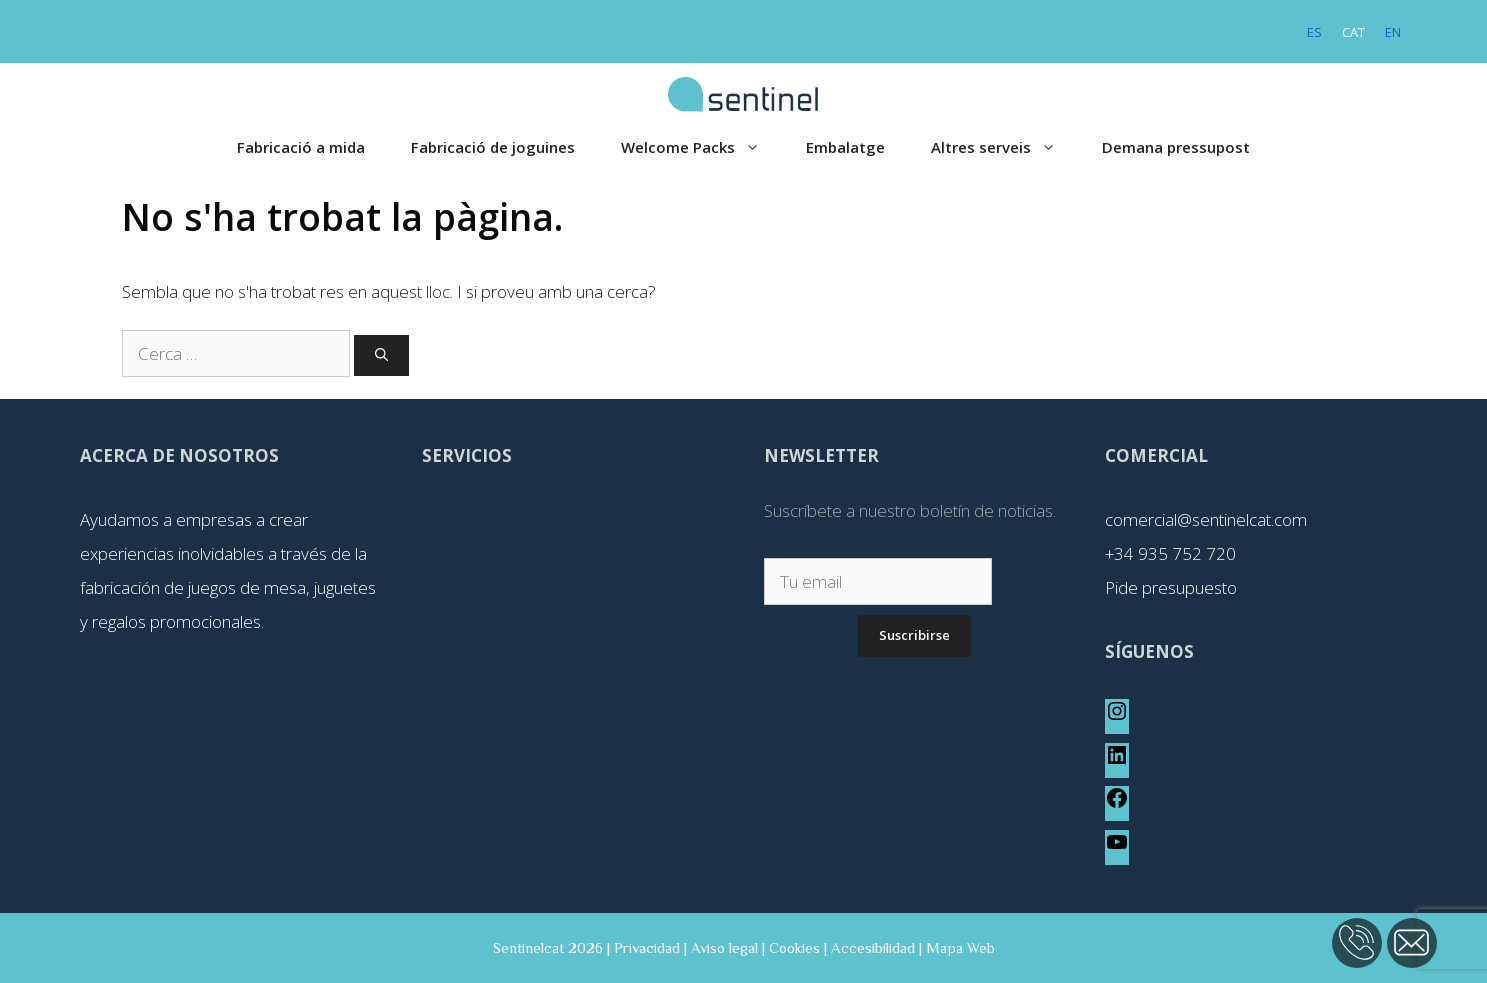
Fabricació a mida (301, 147)
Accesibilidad (873, 947)
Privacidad (647, 947)
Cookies (794, 947)
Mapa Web (960, 947)
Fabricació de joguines (493, 147)
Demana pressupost (1176, 147)
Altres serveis (1005, 147)
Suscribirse (914, 635)
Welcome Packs (702, 147)
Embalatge (845, 147)
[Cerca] (381, 356)
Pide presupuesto (1171, 587)
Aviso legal (724, 947)
